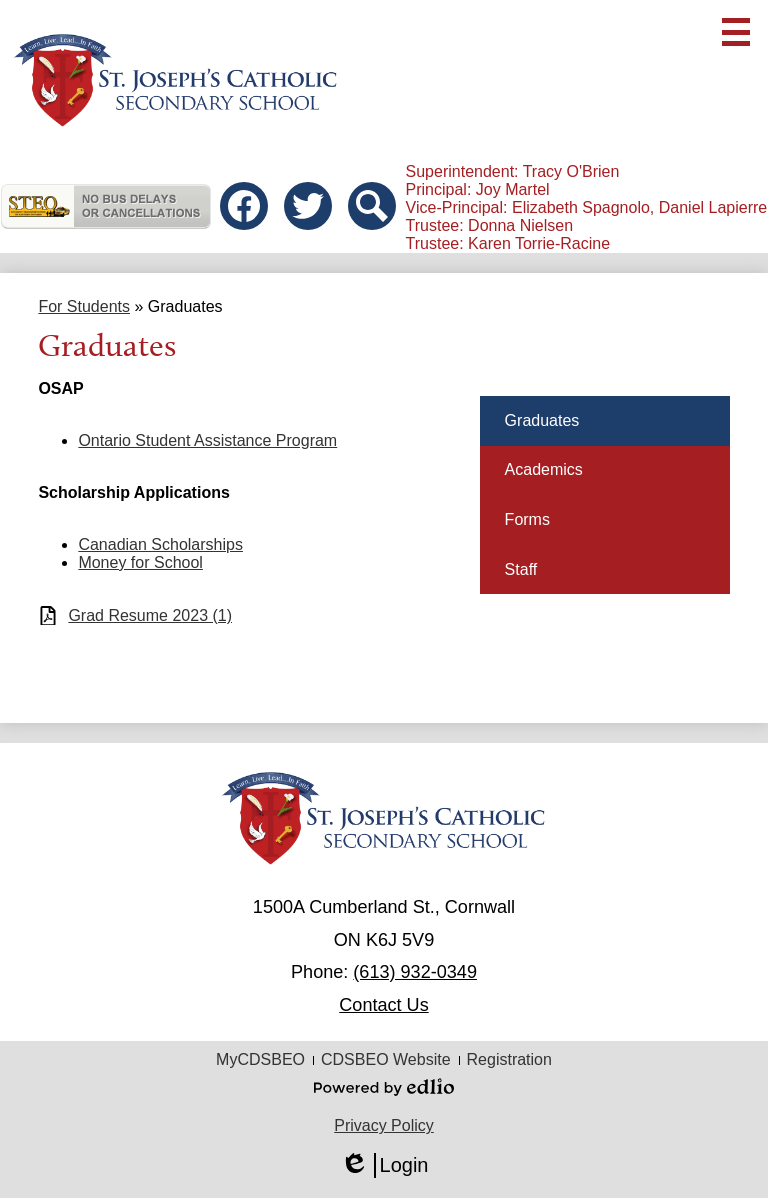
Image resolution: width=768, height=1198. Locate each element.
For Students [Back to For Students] (84, 306)
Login (384, 1165)
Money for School (140, 562)
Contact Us (383, 1005)
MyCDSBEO (260, 1059)
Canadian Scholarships (160, 544)
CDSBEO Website (386, 1059)
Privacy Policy (384, 1125)
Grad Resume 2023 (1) (150, 615)
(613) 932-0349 (415, 972)
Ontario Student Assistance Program (207, 440)
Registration (509, 1059)
